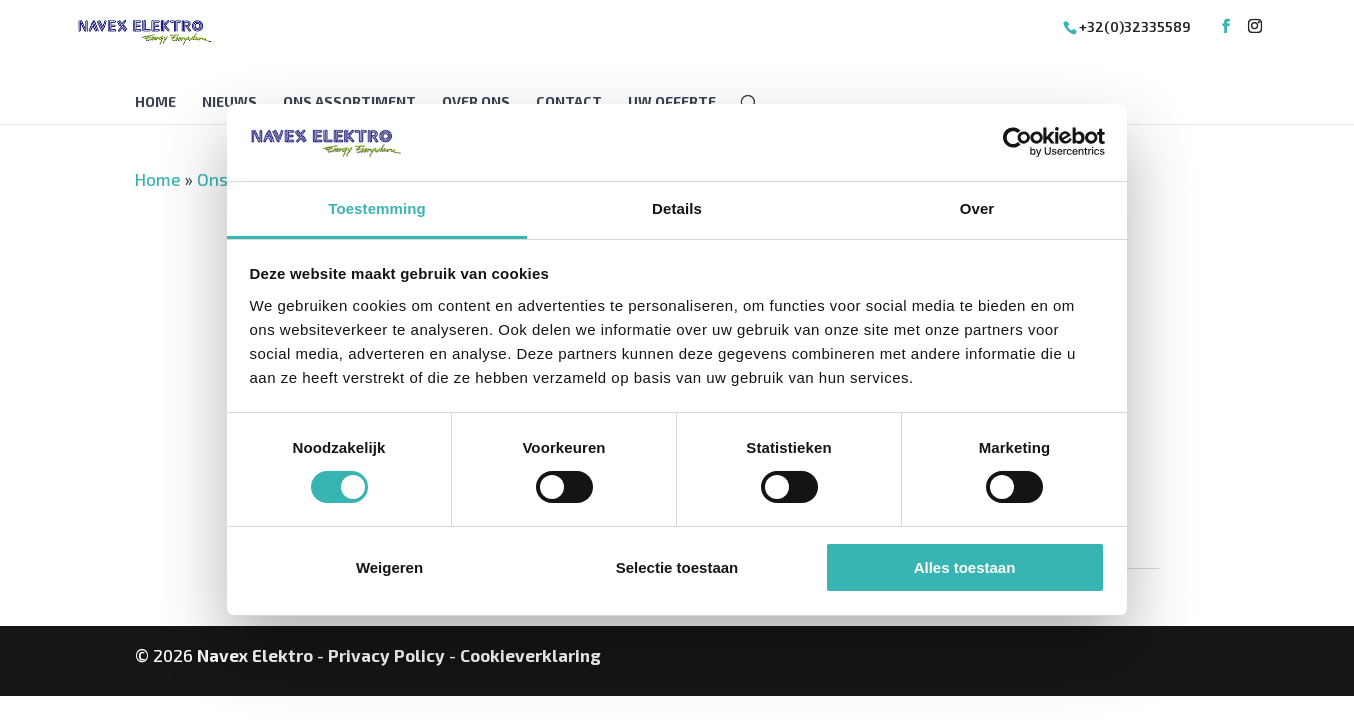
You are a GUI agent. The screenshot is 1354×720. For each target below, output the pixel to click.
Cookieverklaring (530, 655)
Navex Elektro (255, 655)
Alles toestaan (965, 567)
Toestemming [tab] (377, 208)
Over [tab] (977, 208)
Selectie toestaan (677, 567)
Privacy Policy (386, 655)
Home (155, 102)
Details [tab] (677, 208)
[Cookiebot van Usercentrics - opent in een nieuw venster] (1017, 142)
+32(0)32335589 (1135, 26)
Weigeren (389, 567)
